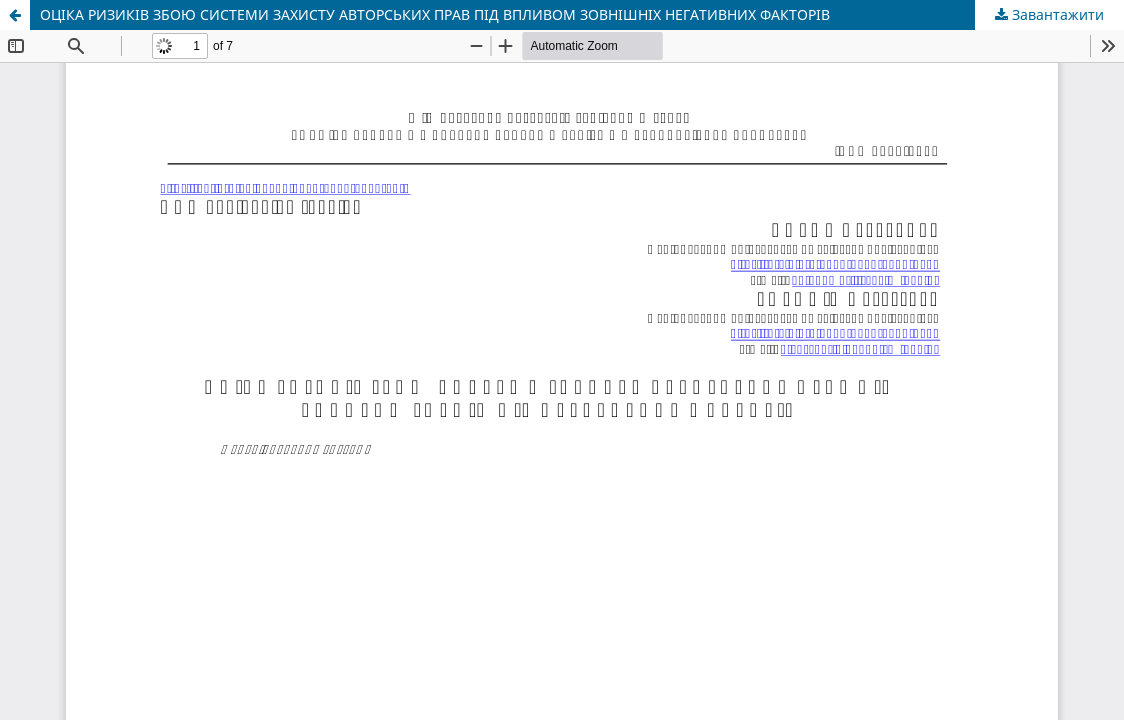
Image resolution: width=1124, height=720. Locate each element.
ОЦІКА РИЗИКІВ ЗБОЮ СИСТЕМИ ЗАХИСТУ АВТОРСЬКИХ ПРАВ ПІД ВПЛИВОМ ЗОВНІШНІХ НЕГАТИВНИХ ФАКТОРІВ (435, 14)
